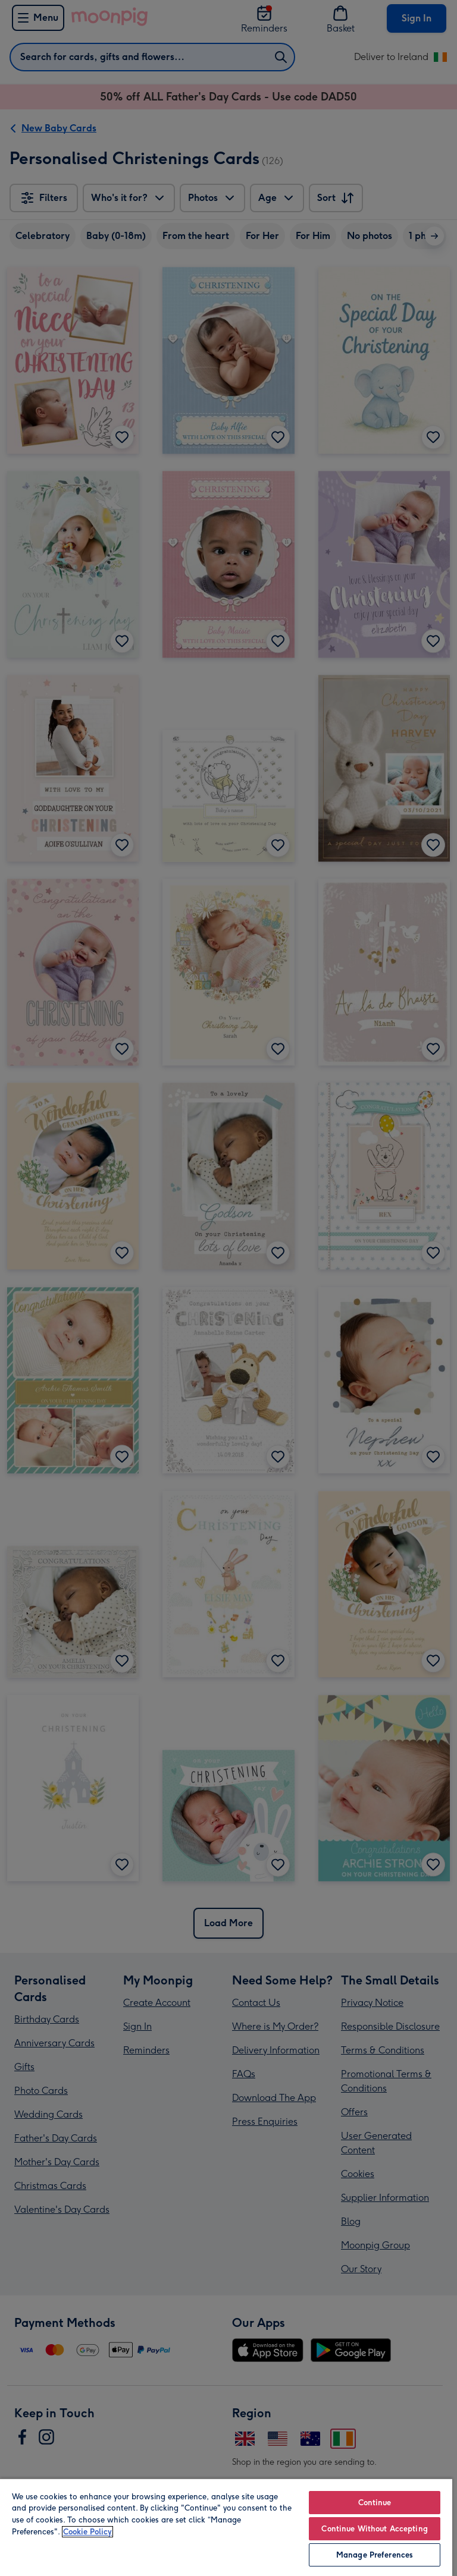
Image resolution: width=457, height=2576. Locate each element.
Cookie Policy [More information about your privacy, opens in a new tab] (87, 2531)
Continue (375, 2502)
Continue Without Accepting (374, 2528)
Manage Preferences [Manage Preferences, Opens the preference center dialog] (374, 2554)
